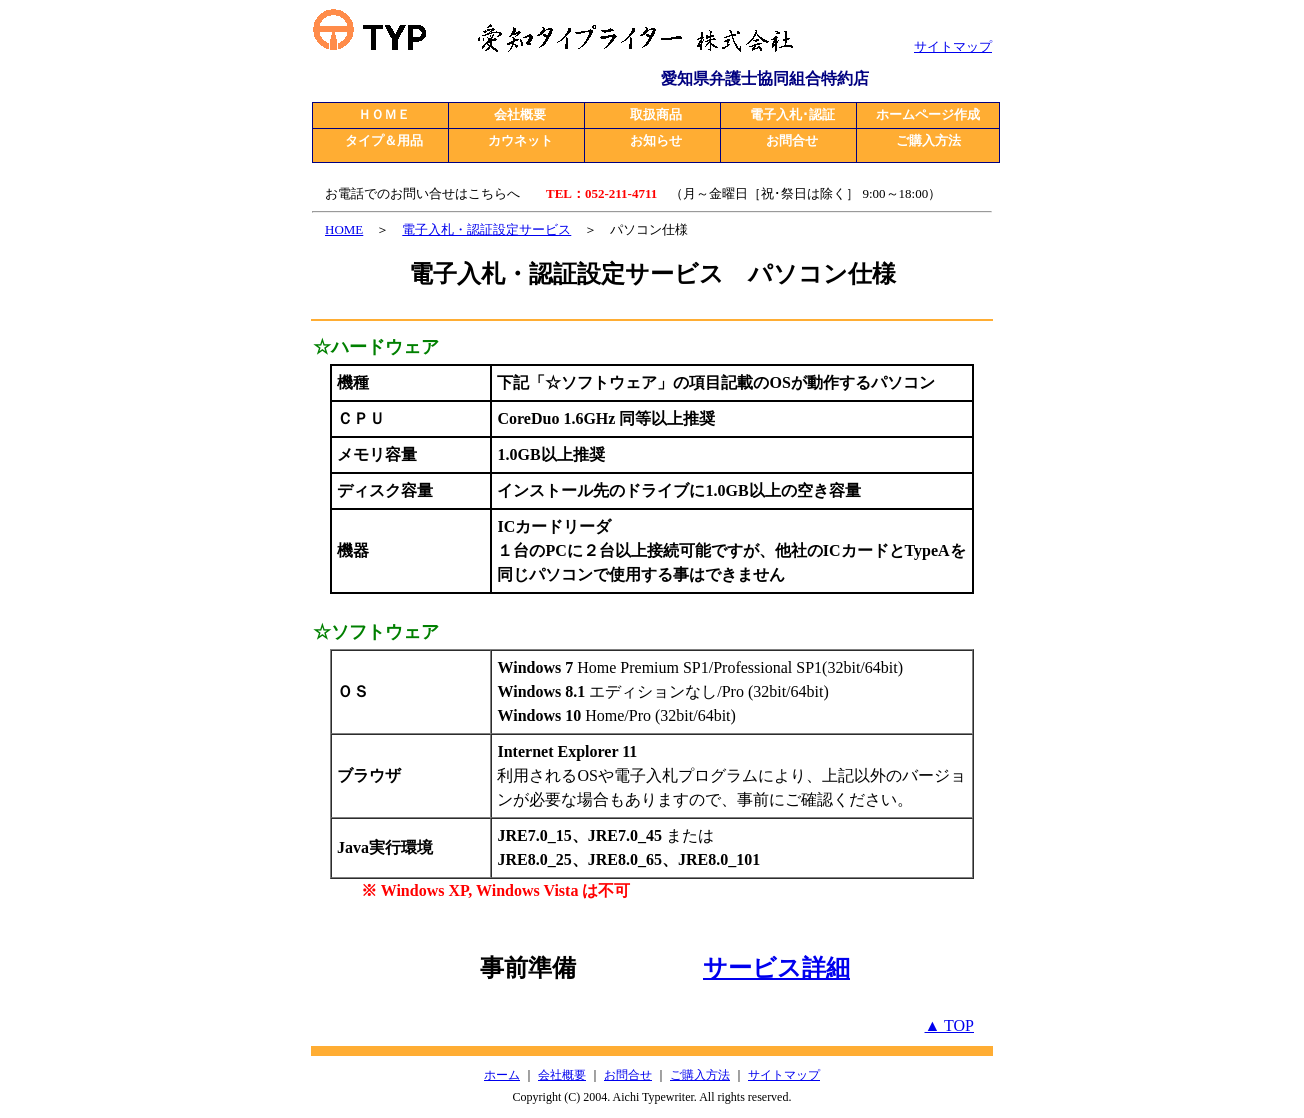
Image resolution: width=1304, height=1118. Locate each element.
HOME (344, 229)
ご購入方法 (700, 1075)
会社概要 (562, 1075)
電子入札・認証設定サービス (486, 229)
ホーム (502, 1075)
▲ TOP (949, 1025)
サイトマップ (784, 1075)
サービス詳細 (776, 968)
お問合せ (628, 1075)
